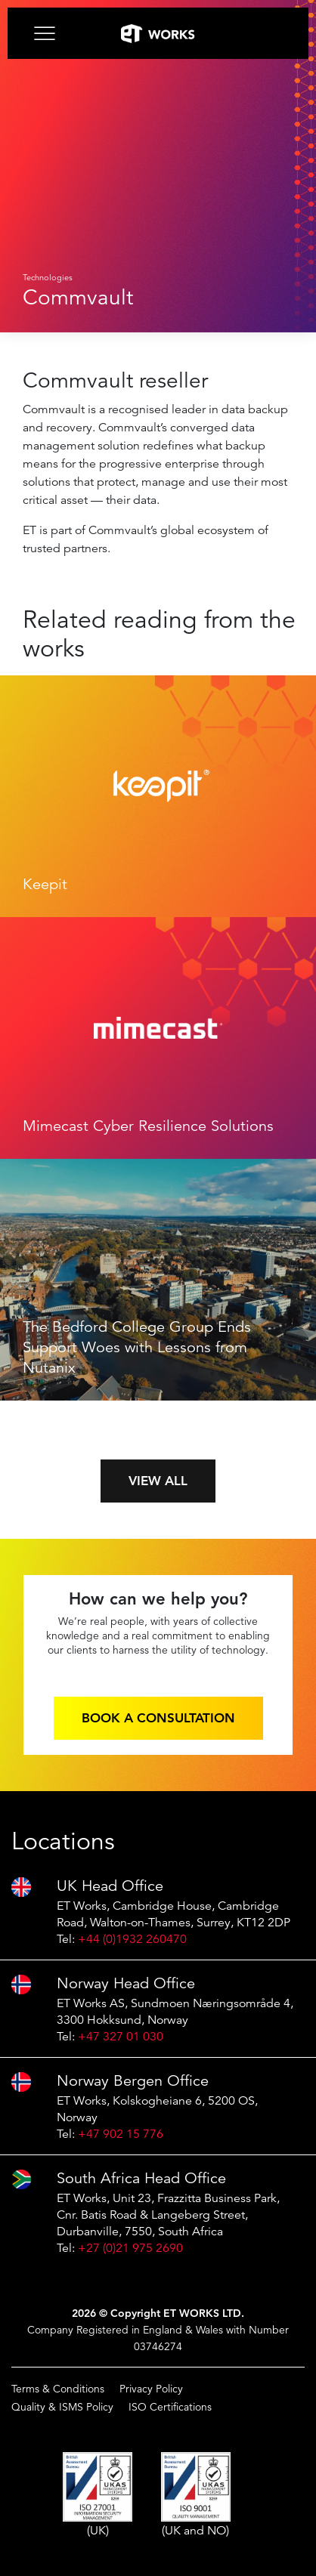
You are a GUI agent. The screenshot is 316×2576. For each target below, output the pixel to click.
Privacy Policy (151, 2388)
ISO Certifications (170, 2407)
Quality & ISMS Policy (62, 2407)
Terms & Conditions (57, 2388)
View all (158, 1480)
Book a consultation (158, 1717)
